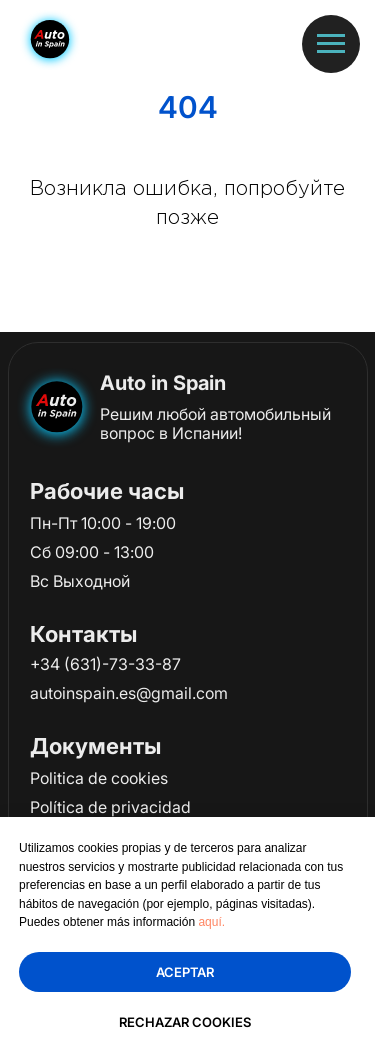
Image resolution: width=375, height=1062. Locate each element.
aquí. (211, 922)
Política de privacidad (110, 807)
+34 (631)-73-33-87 (105, 664)
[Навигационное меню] (331, 44)
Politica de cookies (99, 778)
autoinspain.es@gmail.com (129, 693)
